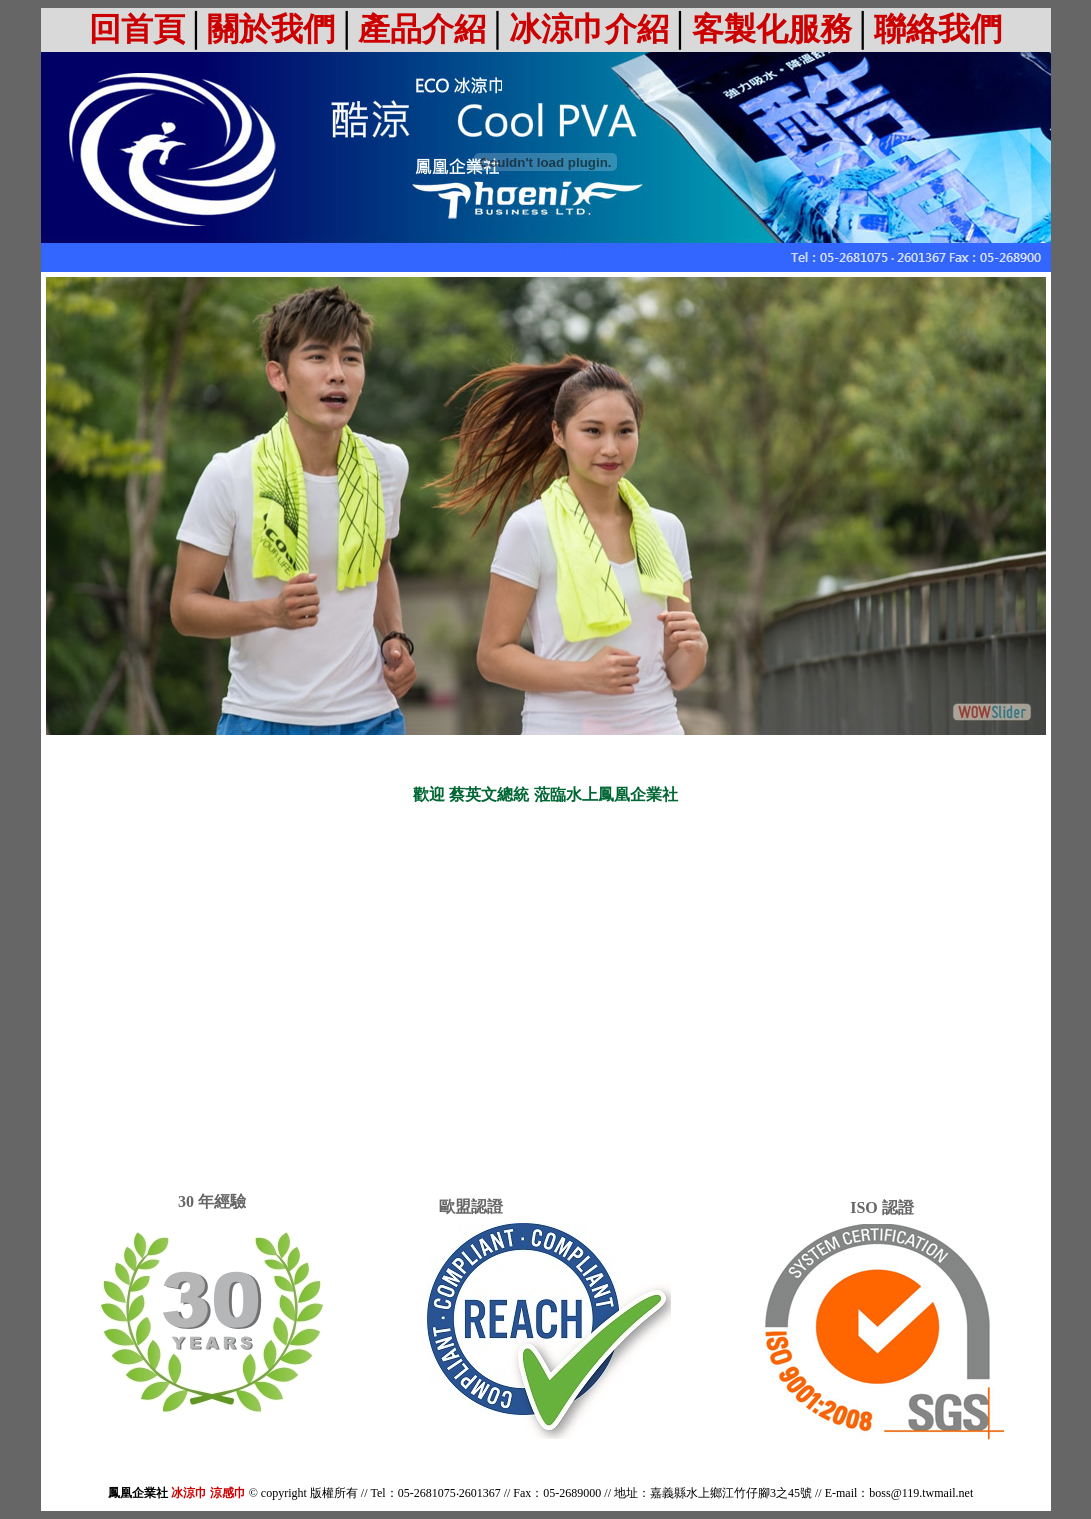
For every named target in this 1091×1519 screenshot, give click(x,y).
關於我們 (271, 29)
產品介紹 (422, 29)
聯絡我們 (938, 29)
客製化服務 (772, 29)
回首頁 (137, 29)
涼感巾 (228, 1493)
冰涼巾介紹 (589, 29)
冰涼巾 (189, 1493)
